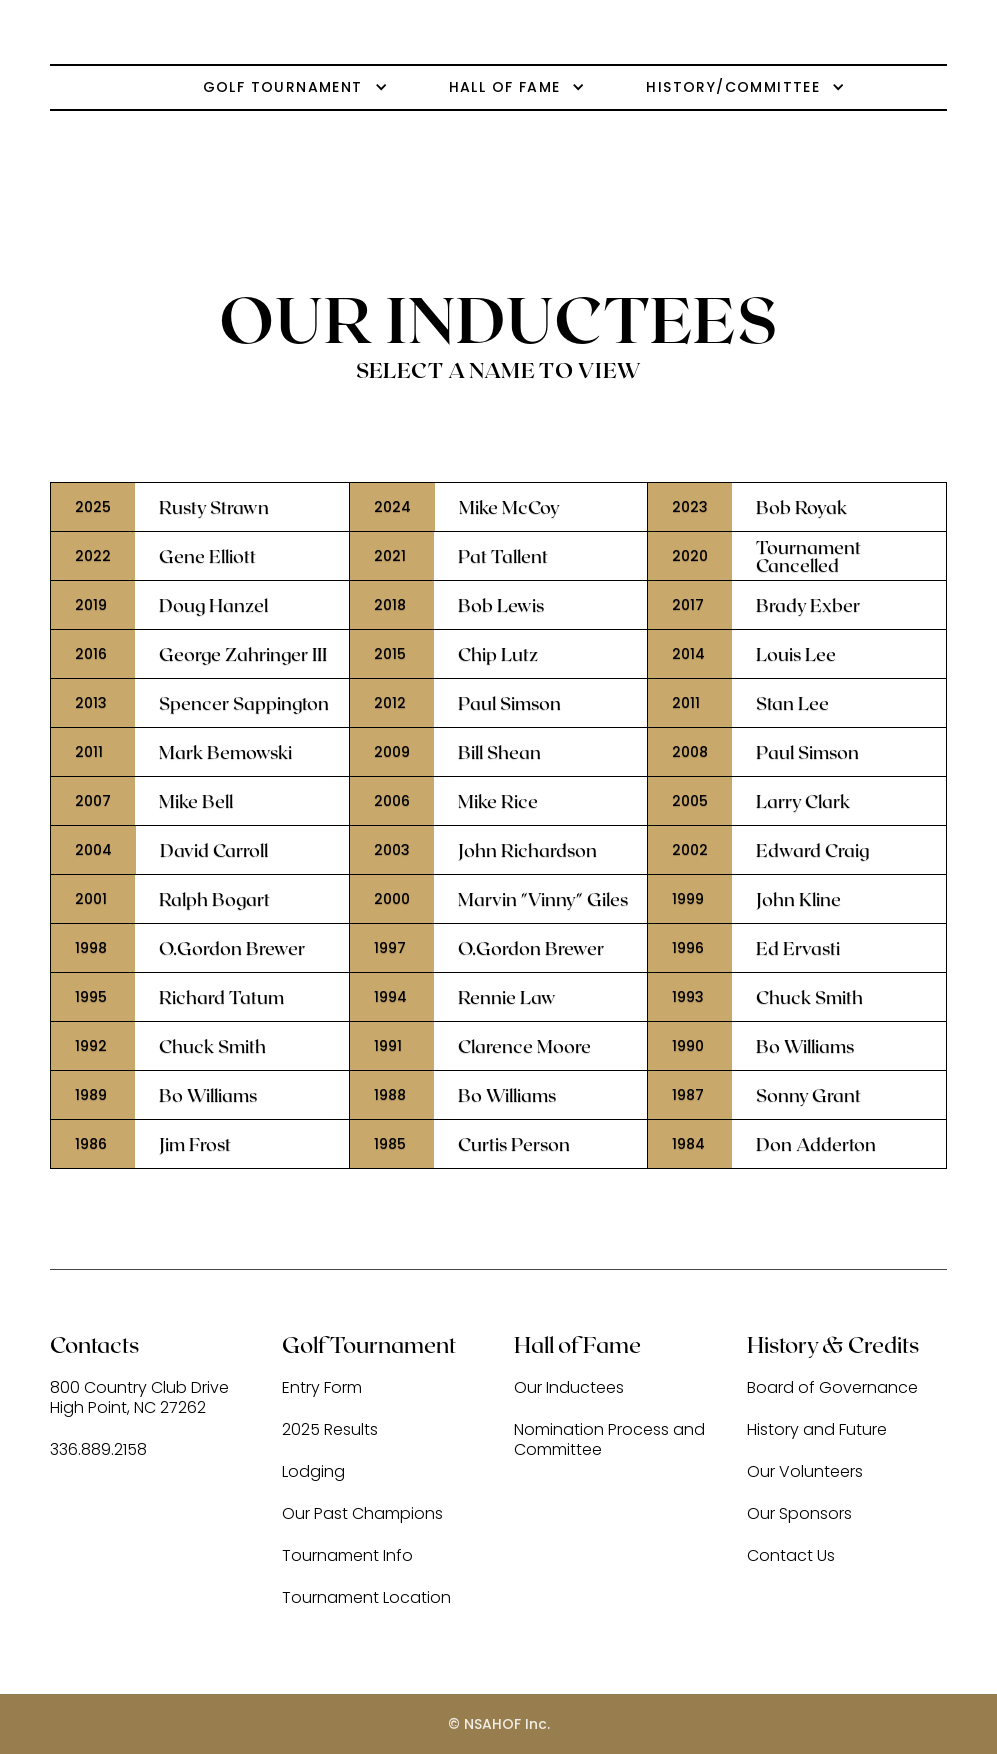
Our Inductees (569, 1388)
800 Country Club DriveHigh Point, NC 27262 (139, 1398)
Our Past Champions (362, 1514)
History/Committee (733, 87)
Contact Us (791, 1556)
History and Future (817, 1430)
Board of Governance (832, 1388)
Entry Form (322, 1388)
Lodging (313, 1472)
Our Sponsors (799, 1514)
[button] (270, 87)
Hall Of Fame (505, 87)
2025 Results (330, 1430)
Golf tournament (283, 87)
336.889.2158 (98, 1450)
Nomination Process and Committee (609, 1440)
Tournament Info (347, 1556)
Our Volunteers (805, 1472)
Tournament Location (366, 1598)
